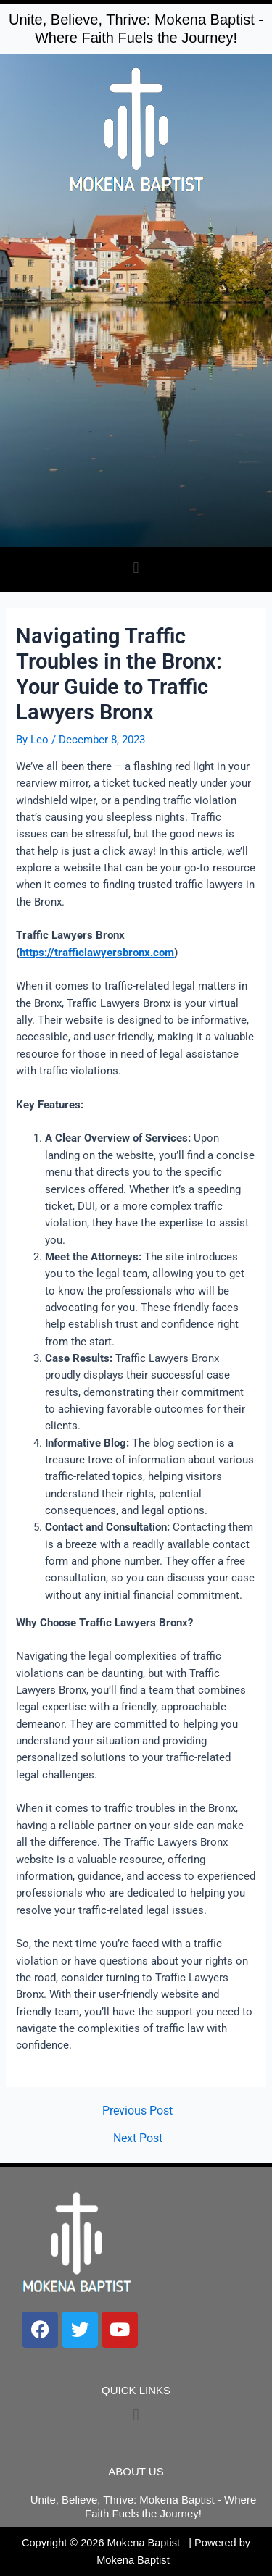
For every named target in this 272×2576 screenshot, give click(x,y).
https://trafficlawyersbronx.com (97, 952)
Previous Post (137, 2111)
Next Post (137, 2139)
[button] (136, 567)
